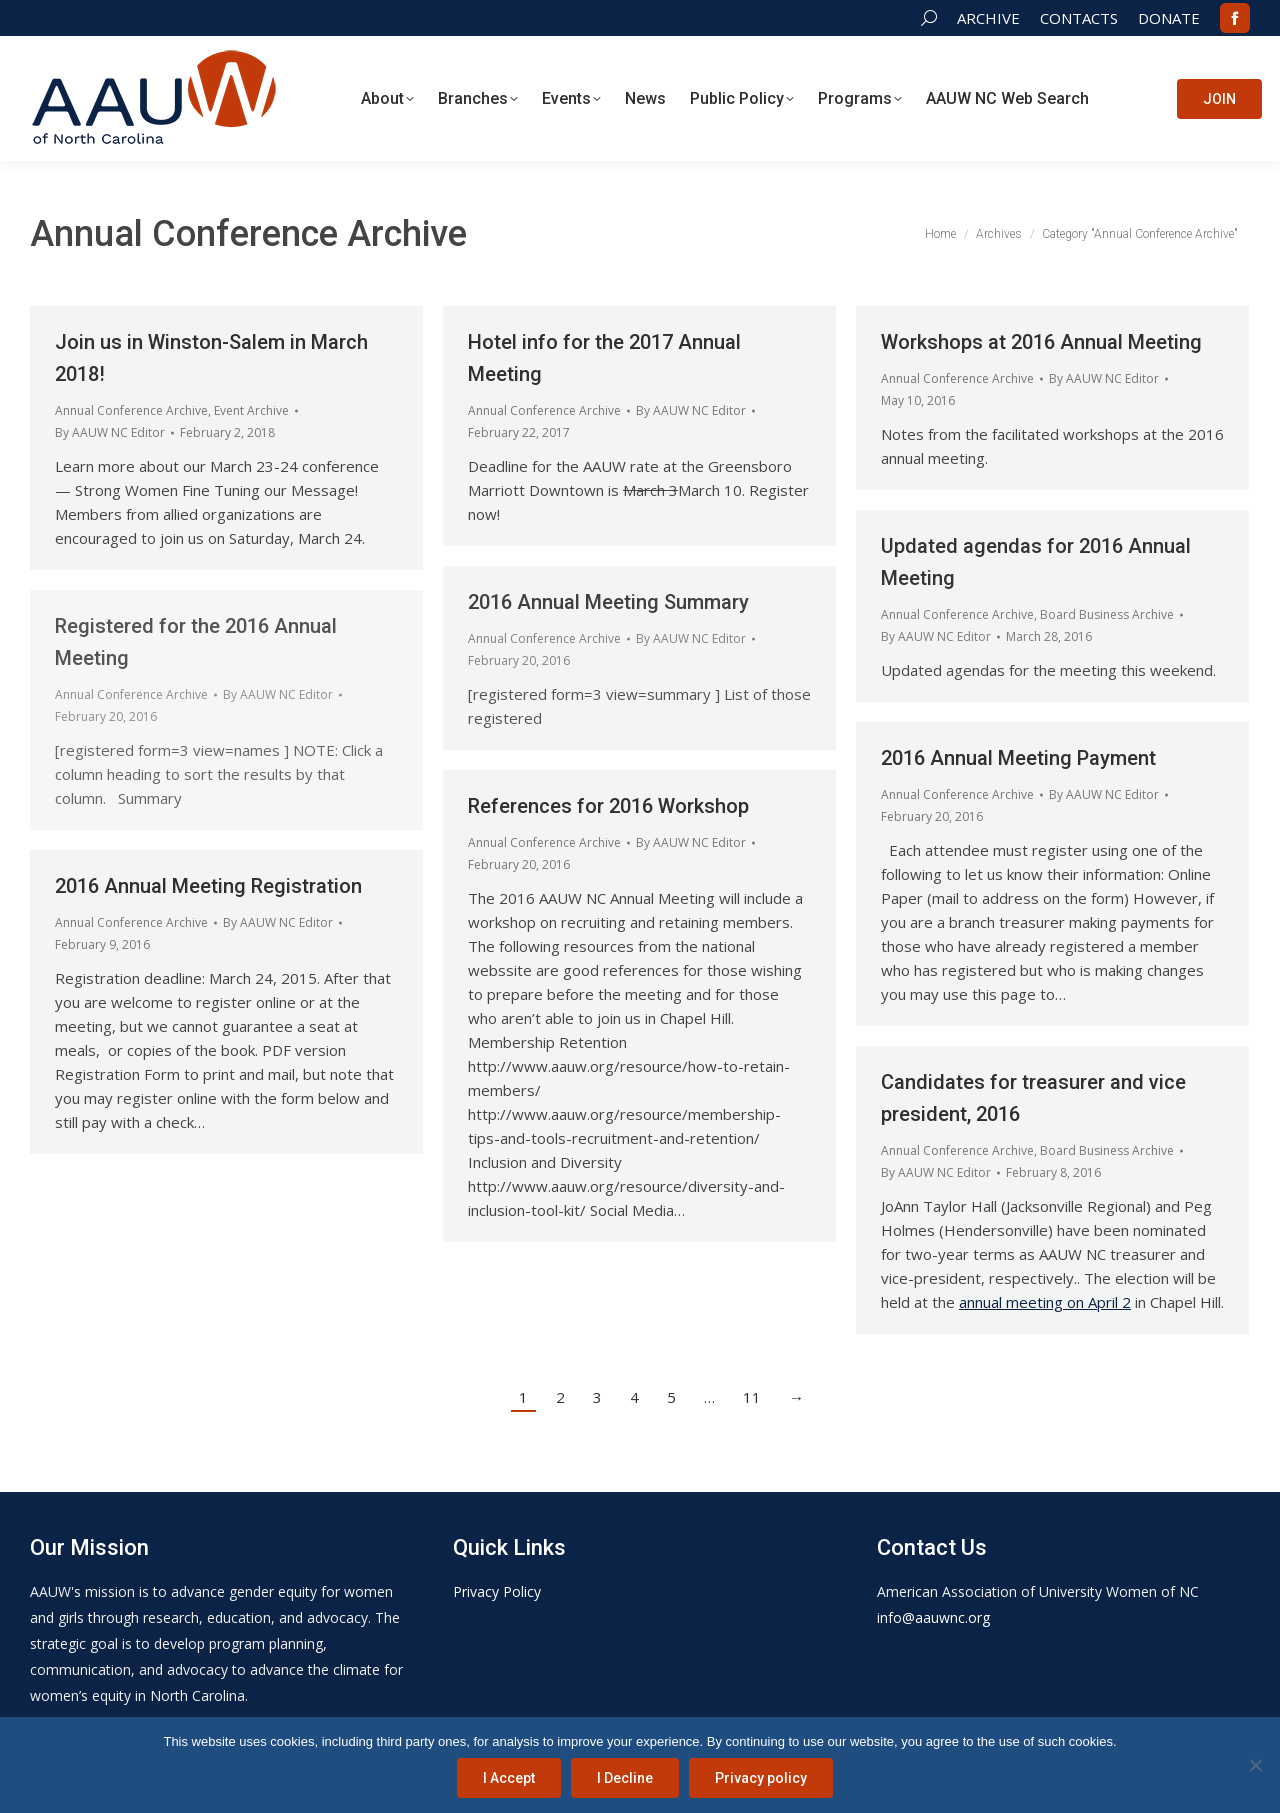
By (110, 432)
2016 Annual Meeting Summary (608, 602)
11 (752, 1397)
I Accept (509, 1778)
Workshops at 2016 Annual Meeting (1041, 342)
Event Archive (251, 410)
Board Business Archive (1107, 614)
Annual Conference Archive (131, 410)
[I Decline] (1255, 1765)
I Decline (625, 1778)
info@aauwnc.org (933, 1617)
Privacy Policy (497, 1591)
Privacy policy (761, 1778)
